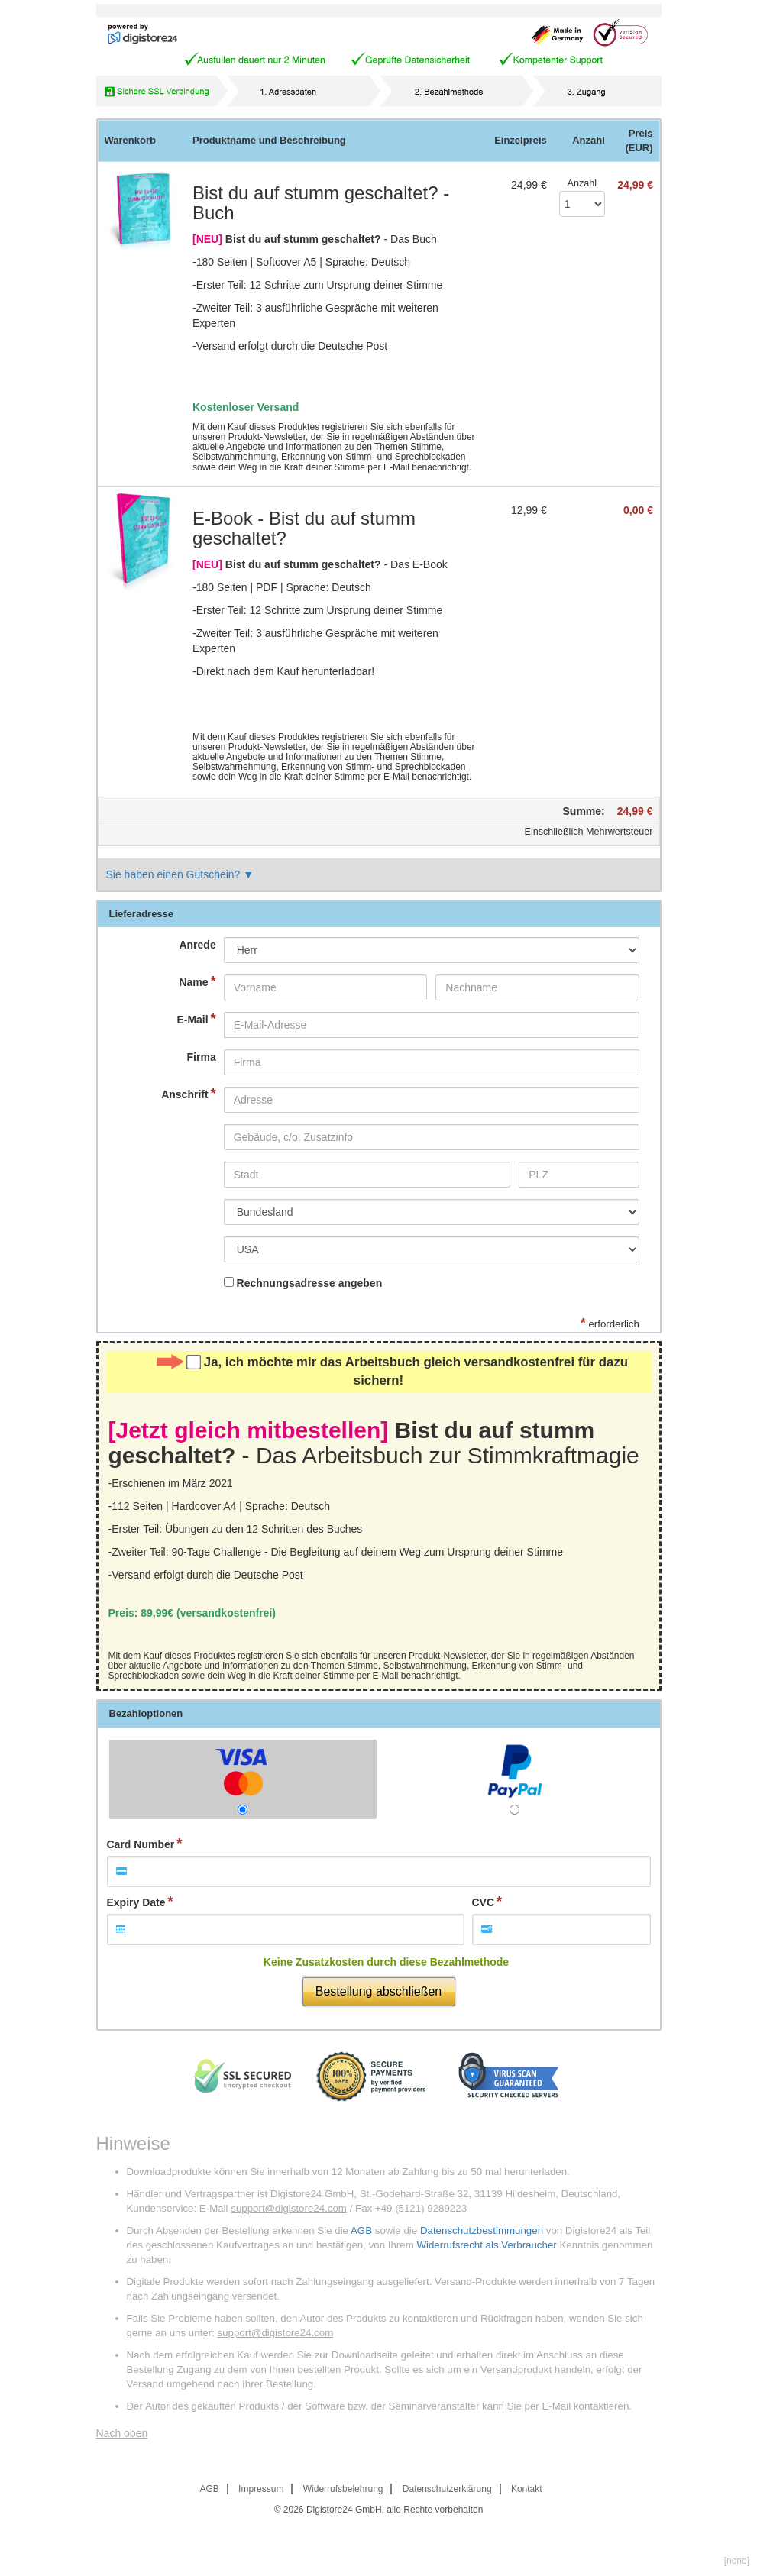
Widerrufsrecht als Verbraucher (486, 2245)
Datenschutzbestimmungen (481, 2230)
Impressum (260, 2489)
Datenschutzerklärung (447, 2489)
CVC (483, 1902)
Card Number (141, 1844)
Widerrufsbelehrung (343, 2489)
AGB (361, 2230)
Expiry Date (136, 1902)
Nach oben (122, 2433)
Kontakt (526, 2489)
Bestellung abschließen (378, 1991)
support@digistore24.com (289, 2208)
